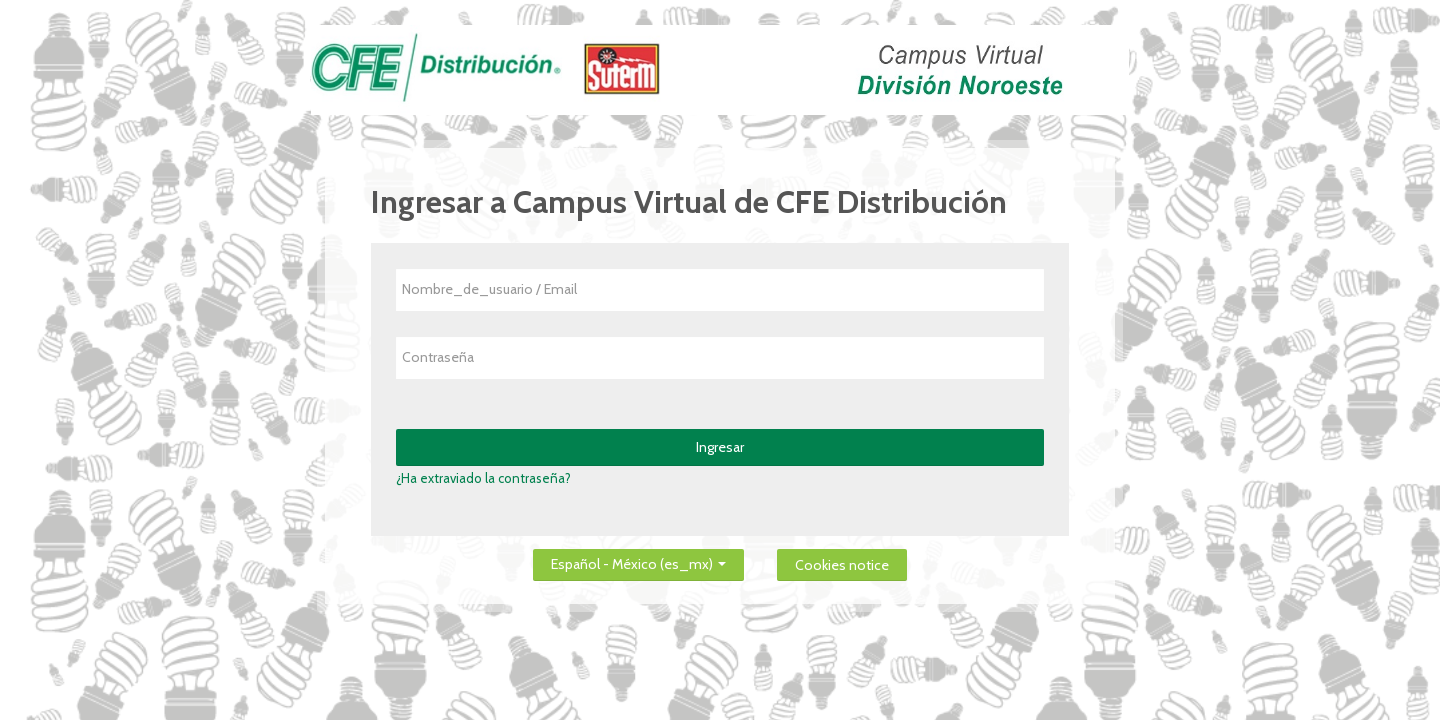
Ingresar (720, 447)
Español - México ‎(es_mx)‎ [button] (638, 560)
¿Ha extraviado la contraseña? (483, 478)
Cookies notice (842, 565)
